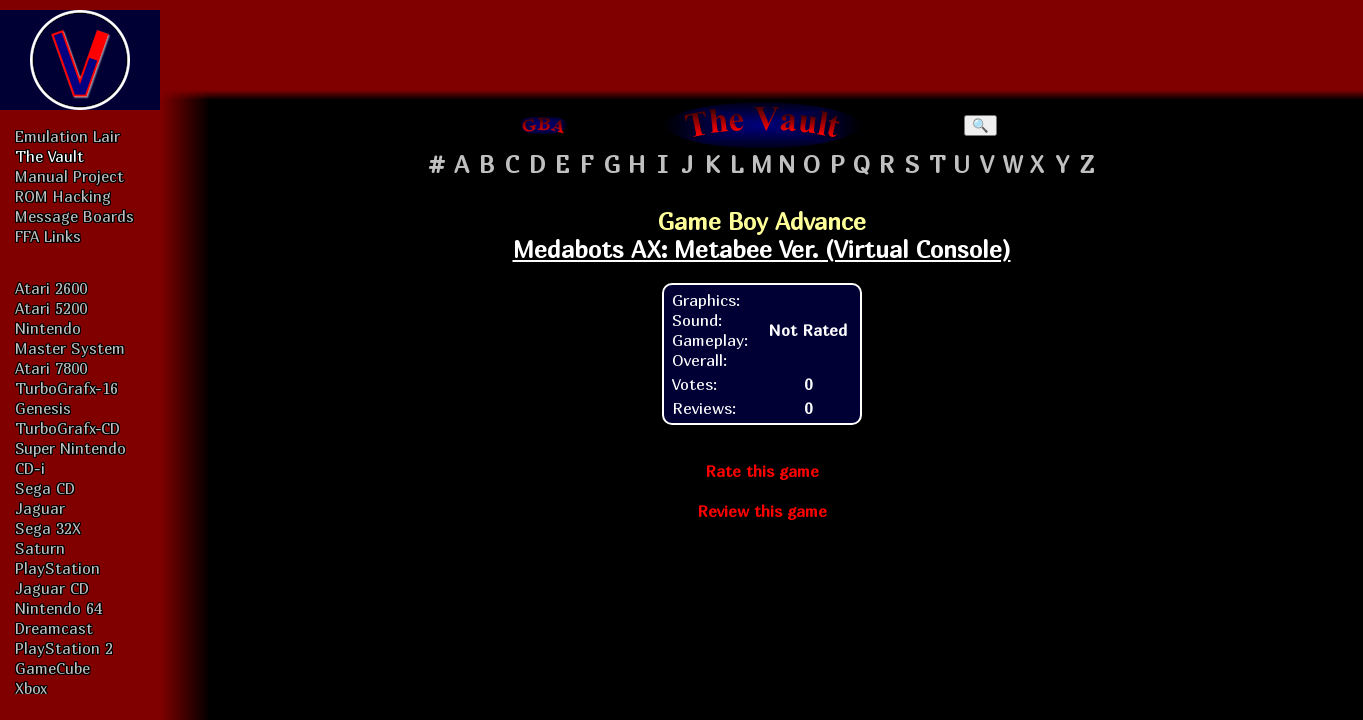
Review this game (762, 511)
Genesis (43, 408)
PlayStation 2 (64, 648)
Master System (70, 348)
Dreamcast (54, 628)
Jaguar (40, 508)
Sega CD (45, 488)
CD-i (30, 468)
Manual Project (69, 176)
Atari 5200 (51, 308)
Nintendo (48, 328)
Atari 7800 (51, 368)
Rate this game (762, 471)
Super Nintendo (70, 448)
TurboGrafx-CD (67, 428)
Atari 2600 (51, 288)
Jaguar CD (52, 588)
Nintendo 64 (58, 608)
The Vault (49, 156)
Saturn (40, 548)
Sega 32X (48, 528)
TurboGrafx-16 (66, 388)
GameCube (52, 668)
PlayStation (57, 568)
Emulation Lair (67, 136)
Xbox (31, 688)
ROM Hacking (63, 196)
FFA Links (48, 236)
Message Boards (74, 216)
